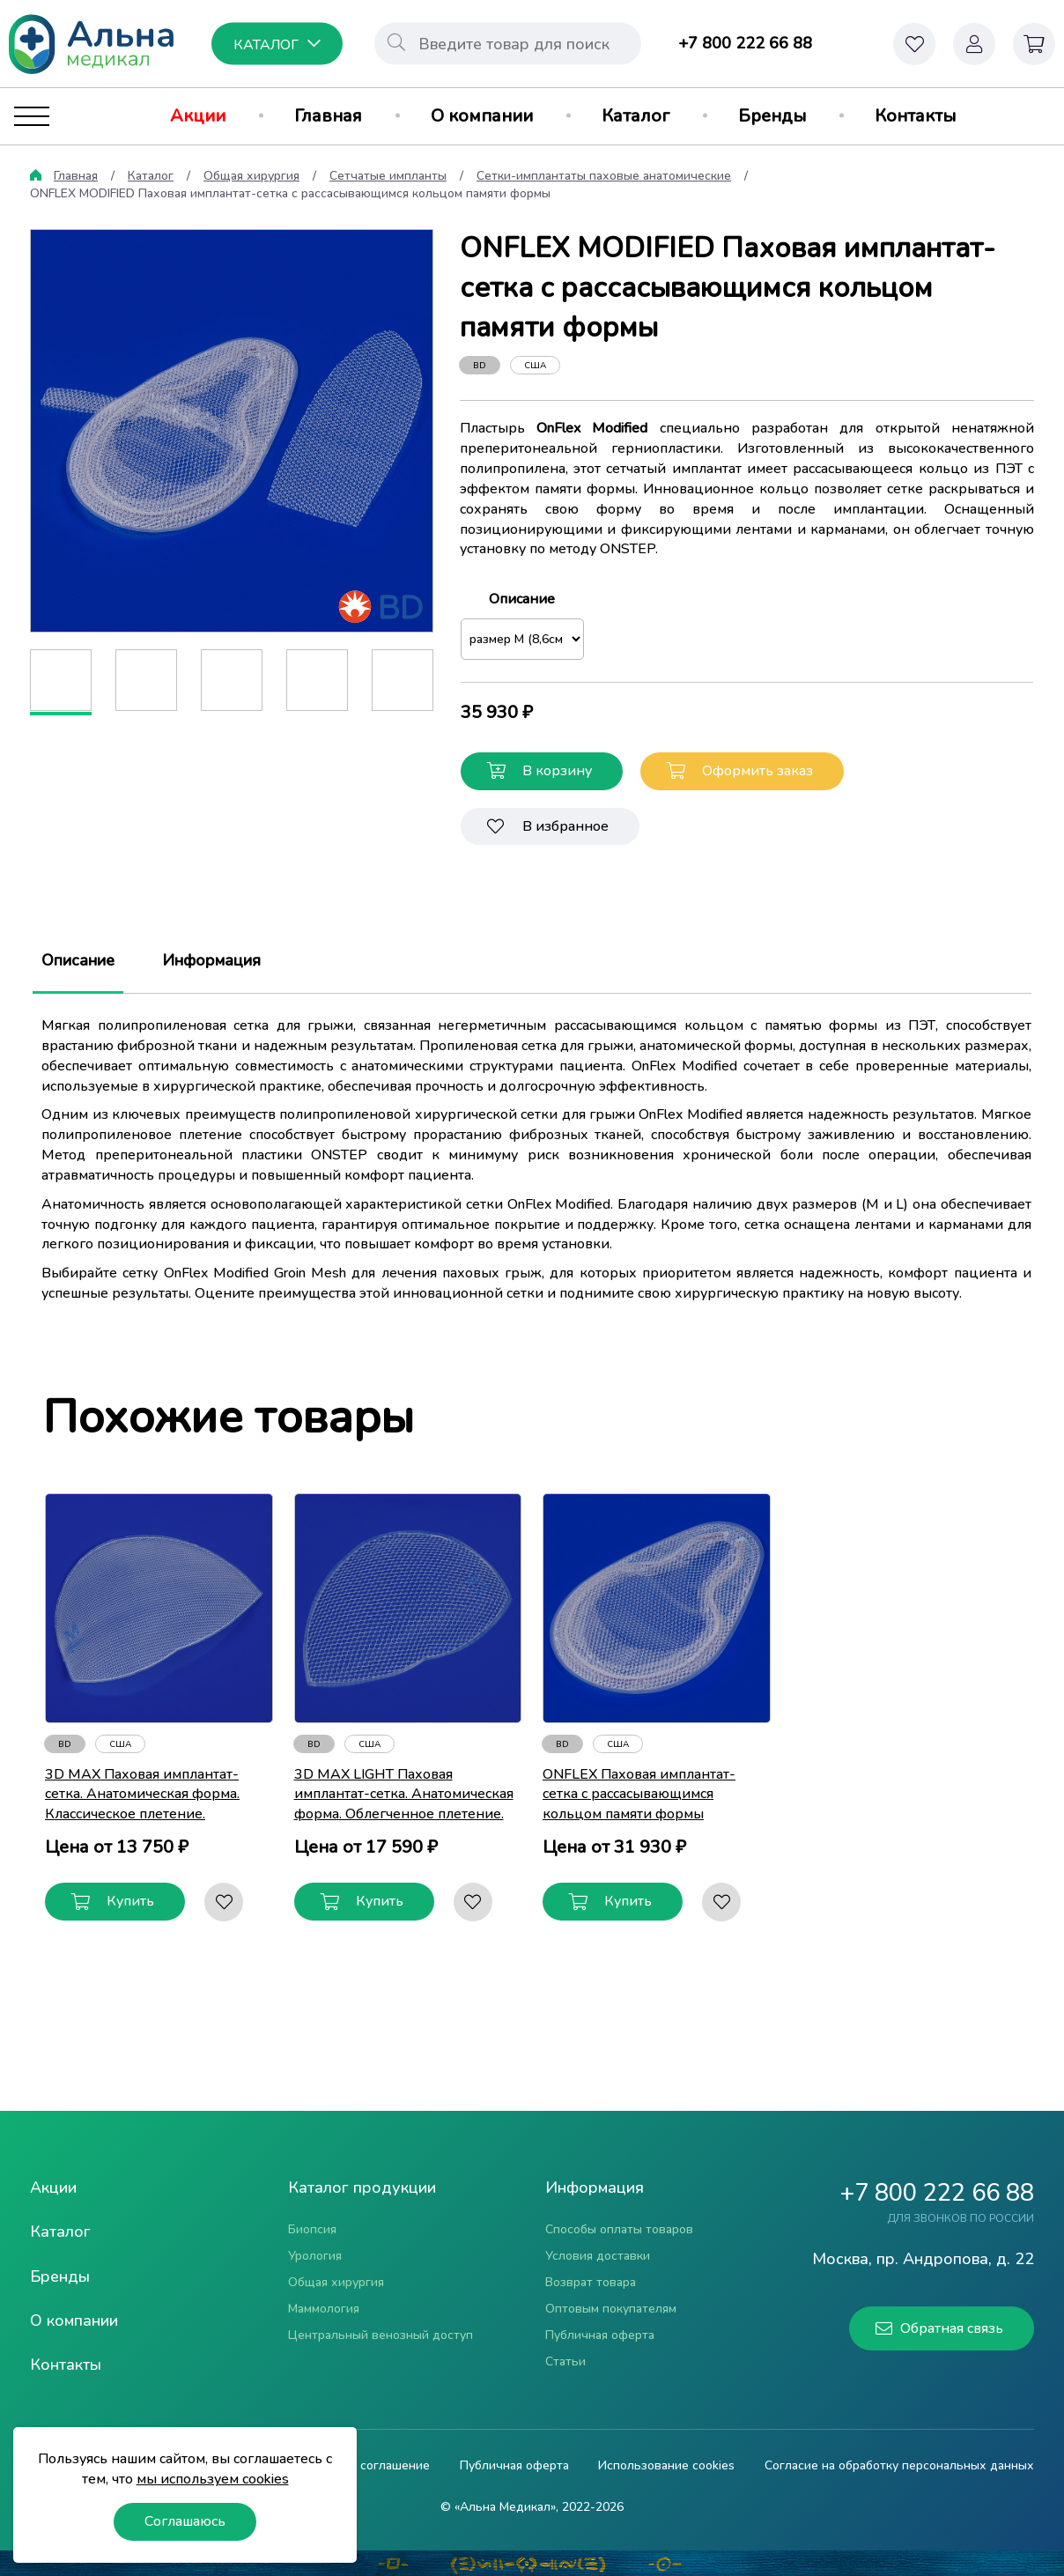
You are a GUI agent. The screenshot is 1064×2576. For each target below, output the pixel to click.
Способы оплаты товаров (619, 2229)
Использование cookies (666, 2466)
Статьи (565, 2361)
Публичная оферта (599, 2335)
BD (479, 365)
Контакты (915, 116)
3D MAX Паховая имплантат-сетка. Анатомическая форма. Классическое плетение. (142, 1795)
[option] (231, 431)
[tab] (78, 961)
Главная (328, 116)
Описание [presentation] (78, 961)
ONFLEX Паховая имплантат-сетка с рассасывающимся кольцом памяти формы (639, 1795)
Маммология (323, 2308)
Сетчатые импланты (388, 175)
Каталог (635, 116)
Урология (315, 2255)
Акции (197, 116)
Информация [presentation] (211, 961)
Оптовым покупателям (610, 2308)
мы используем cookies (213, 2479)
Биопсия (312, 2229)
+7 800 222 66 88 (745, 43)
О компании (482, 116)
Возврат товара (590, 2282)
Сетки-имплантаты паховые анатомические (604, 175)
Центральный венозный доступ (380, 2335)
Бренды (772, 116)
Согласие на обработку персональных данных (899, 2466)
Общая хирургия (251, 175)
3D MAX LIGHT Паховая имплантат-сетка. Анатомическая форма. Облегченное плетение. (404, 1795)
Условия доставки (597, 2255)
